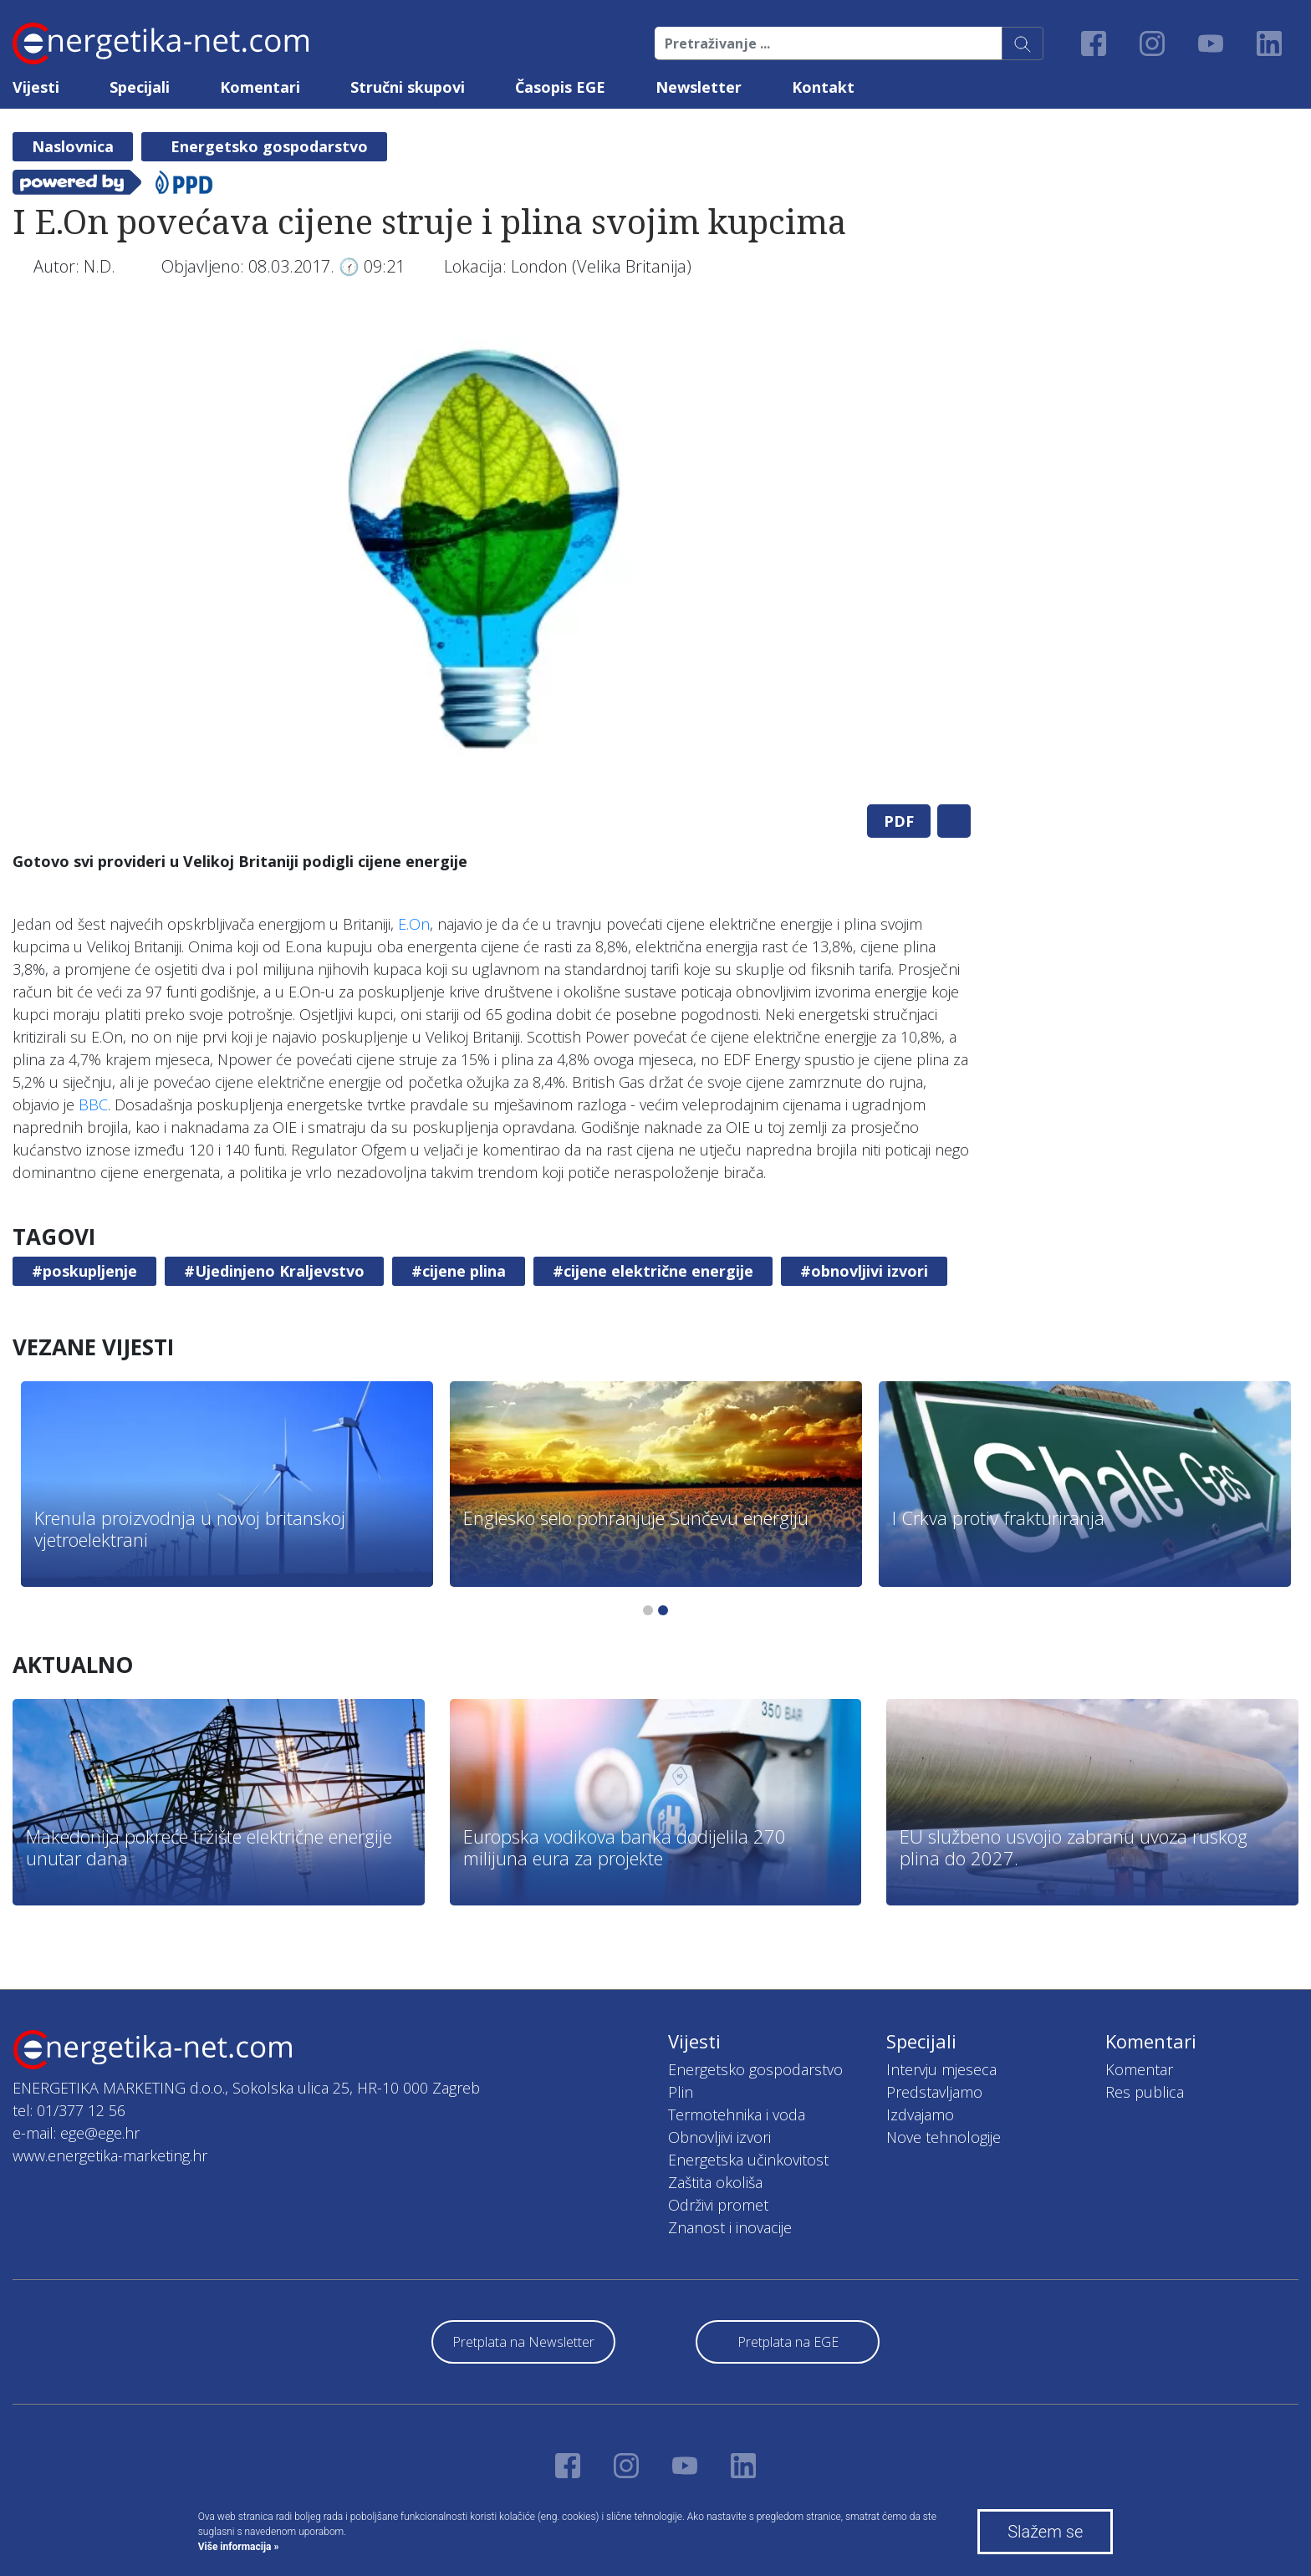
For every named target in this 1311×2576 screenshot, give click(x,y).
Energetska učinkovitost (748, 2160)
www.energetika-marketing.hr (110, 2155)
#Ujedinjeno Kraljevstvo (274, 1271)
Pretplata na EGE (788, 2342)
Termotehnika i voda (736, 2114)
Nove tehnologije (943, 2137)
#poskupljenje (84, 1271)
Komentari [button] (260, 87)
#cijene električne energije (653, 1271)
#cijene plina (458, 1271)
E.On (414, 924)
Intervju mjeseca (941, 2069)
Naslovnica (73, 146)
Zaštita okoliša (715, 2182)
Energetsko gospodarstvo (269, 146)
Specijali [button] (140, 87)
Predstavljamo (934, 2092)
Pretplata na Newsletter (523, 2342)
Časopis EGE (560, 87)
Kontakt (823, 87)
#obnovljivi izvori (864, 1271)
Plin (680, 2092)
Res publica (1144, 2092)
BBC (93, 1104)
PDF (899, 821)
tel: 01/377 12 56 (69, 2110)
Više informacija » (238, 2547)
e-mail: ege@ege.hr (76, 2133)
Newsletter (699, 87)
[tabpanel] (492, 552)
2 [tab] (663, 1610)
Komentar (1139, 2069)
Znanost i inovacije (730, 2227)
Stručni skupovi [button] (407, 87)
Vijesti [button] (36, 87)
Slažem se (1045, 2532)
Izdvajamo (920, 2114)
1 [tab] (648, 1610)
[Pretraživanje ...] (828, 43)
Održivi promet (718, 2205)
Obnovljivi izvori (719, 2137)
